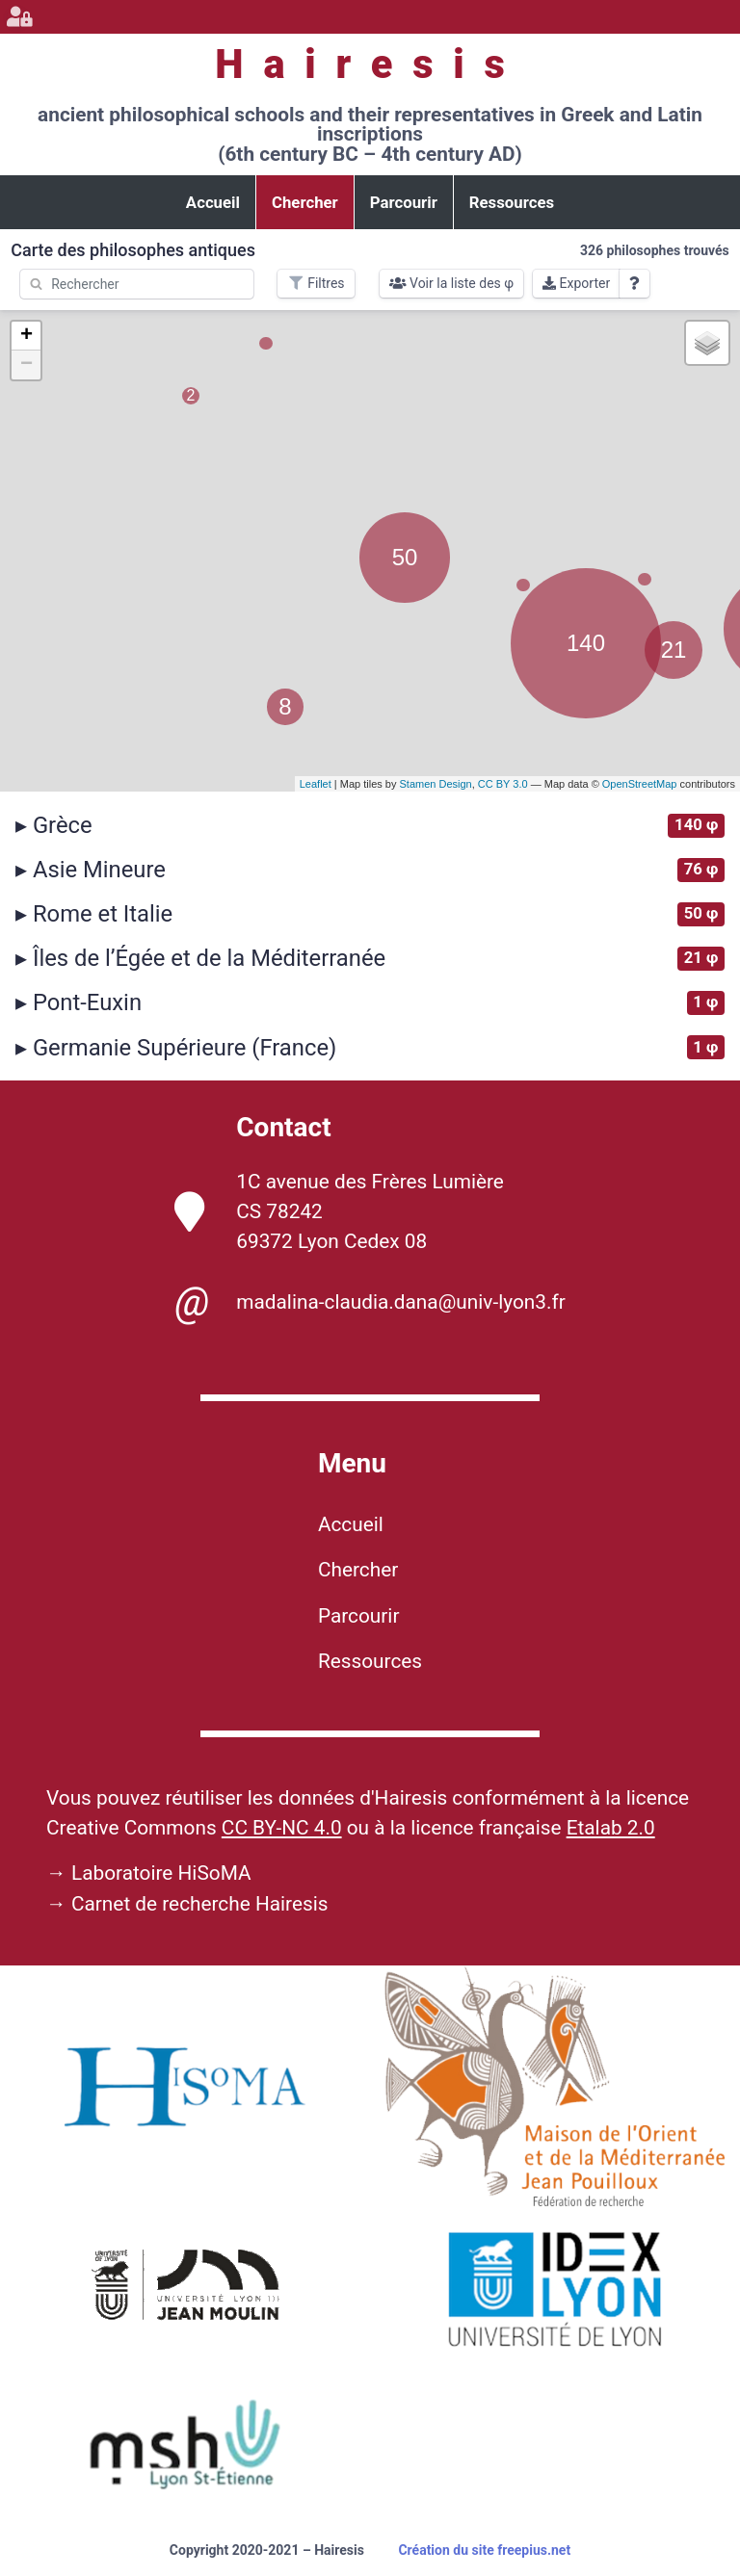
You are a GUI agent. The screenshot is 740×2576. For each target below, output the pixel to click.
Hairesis (369, 64)
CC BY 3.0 (503, 784)
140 (586, 643)
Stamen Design (435, 784)
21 (674, 650)
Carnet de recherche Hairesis (200, 1903)
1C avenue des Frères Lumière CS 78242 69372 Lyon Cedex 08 (339, 1211)
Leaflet (315, 784)
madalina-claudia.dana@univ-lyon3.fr (369, 1302)
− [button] (26, 365)
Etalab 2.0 (611, 1827)
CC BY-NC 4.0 (282, 1827)
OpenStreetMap (639, 784)
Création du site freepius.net (484, 2550)
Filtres (315, 283)
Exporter (576, 283)
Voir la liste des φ (452, 283)
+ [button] (26, 336)
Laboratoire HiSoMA (161, 1873)
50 (405, 557)
